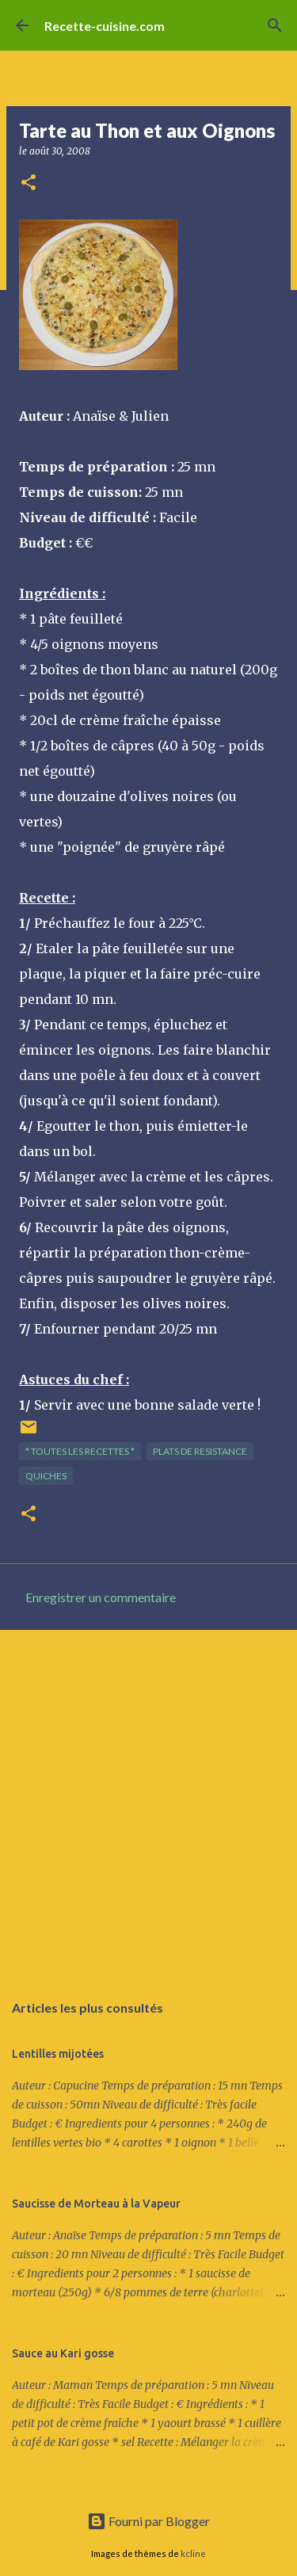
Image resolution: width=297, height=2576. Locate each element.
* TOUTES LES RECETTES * (80, 1451)
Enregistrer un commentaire (100, 1597)
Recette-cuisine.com (104, 25)
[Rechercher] (274, 25)
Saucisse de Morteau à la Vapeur (96, 2203)
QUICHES (46, 1476)
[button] (28, 183)
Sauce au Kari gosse (63, 2353)
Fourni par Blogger (148, 2520)
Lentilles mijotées (58, 2053)
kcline (193, 2553)
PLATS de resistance (200, 1451)
